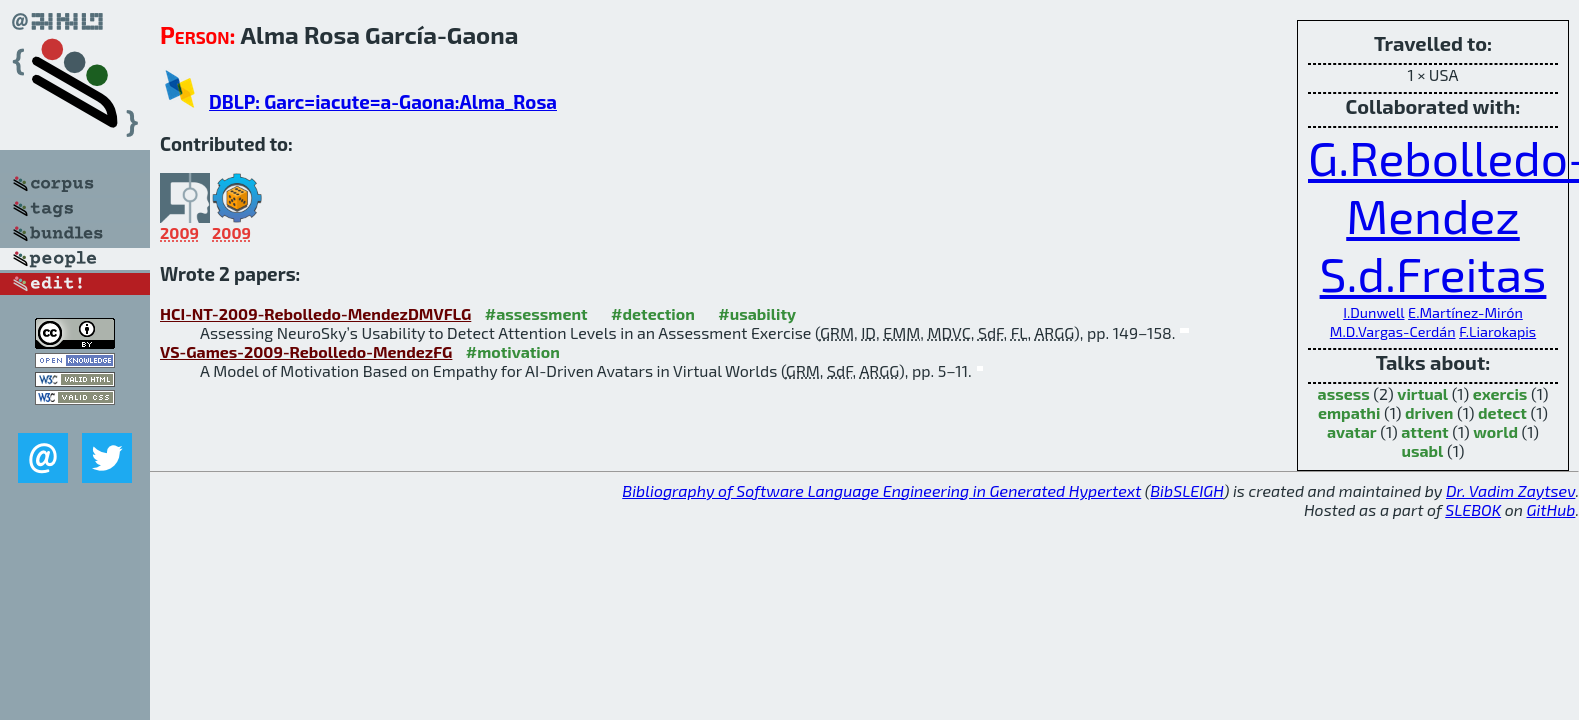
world (1495, 431)
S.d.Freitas (1433, 273)
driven (1429, 412)
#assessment (536, 313)
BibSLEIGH (1186, 490)
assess (1344, 393)
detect (1502, 412)
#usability (757, 313)
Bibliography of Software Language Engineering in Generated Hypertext (881, 490)
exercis (1500, 393)
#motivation (513, 351)
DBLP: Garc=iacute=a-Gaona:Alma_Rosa (383, 101)
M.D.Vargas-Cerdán (1393, 331)
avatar (1352, 431)
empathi (1349, 412)
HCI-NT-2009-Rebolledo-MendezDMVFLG (315, 313)
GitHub (1551, 509)
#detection (653, 313)
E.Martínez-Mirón (1465, 312)
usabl (1423, 450)
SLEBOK (1473, 509)
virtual (1422, 393)
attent (1424, 431)
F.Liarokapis (1497, 331)
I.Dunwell (1373, 312)
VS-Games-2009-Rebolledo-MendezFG (306, 351)
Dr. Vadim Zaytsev (1510, 490)
